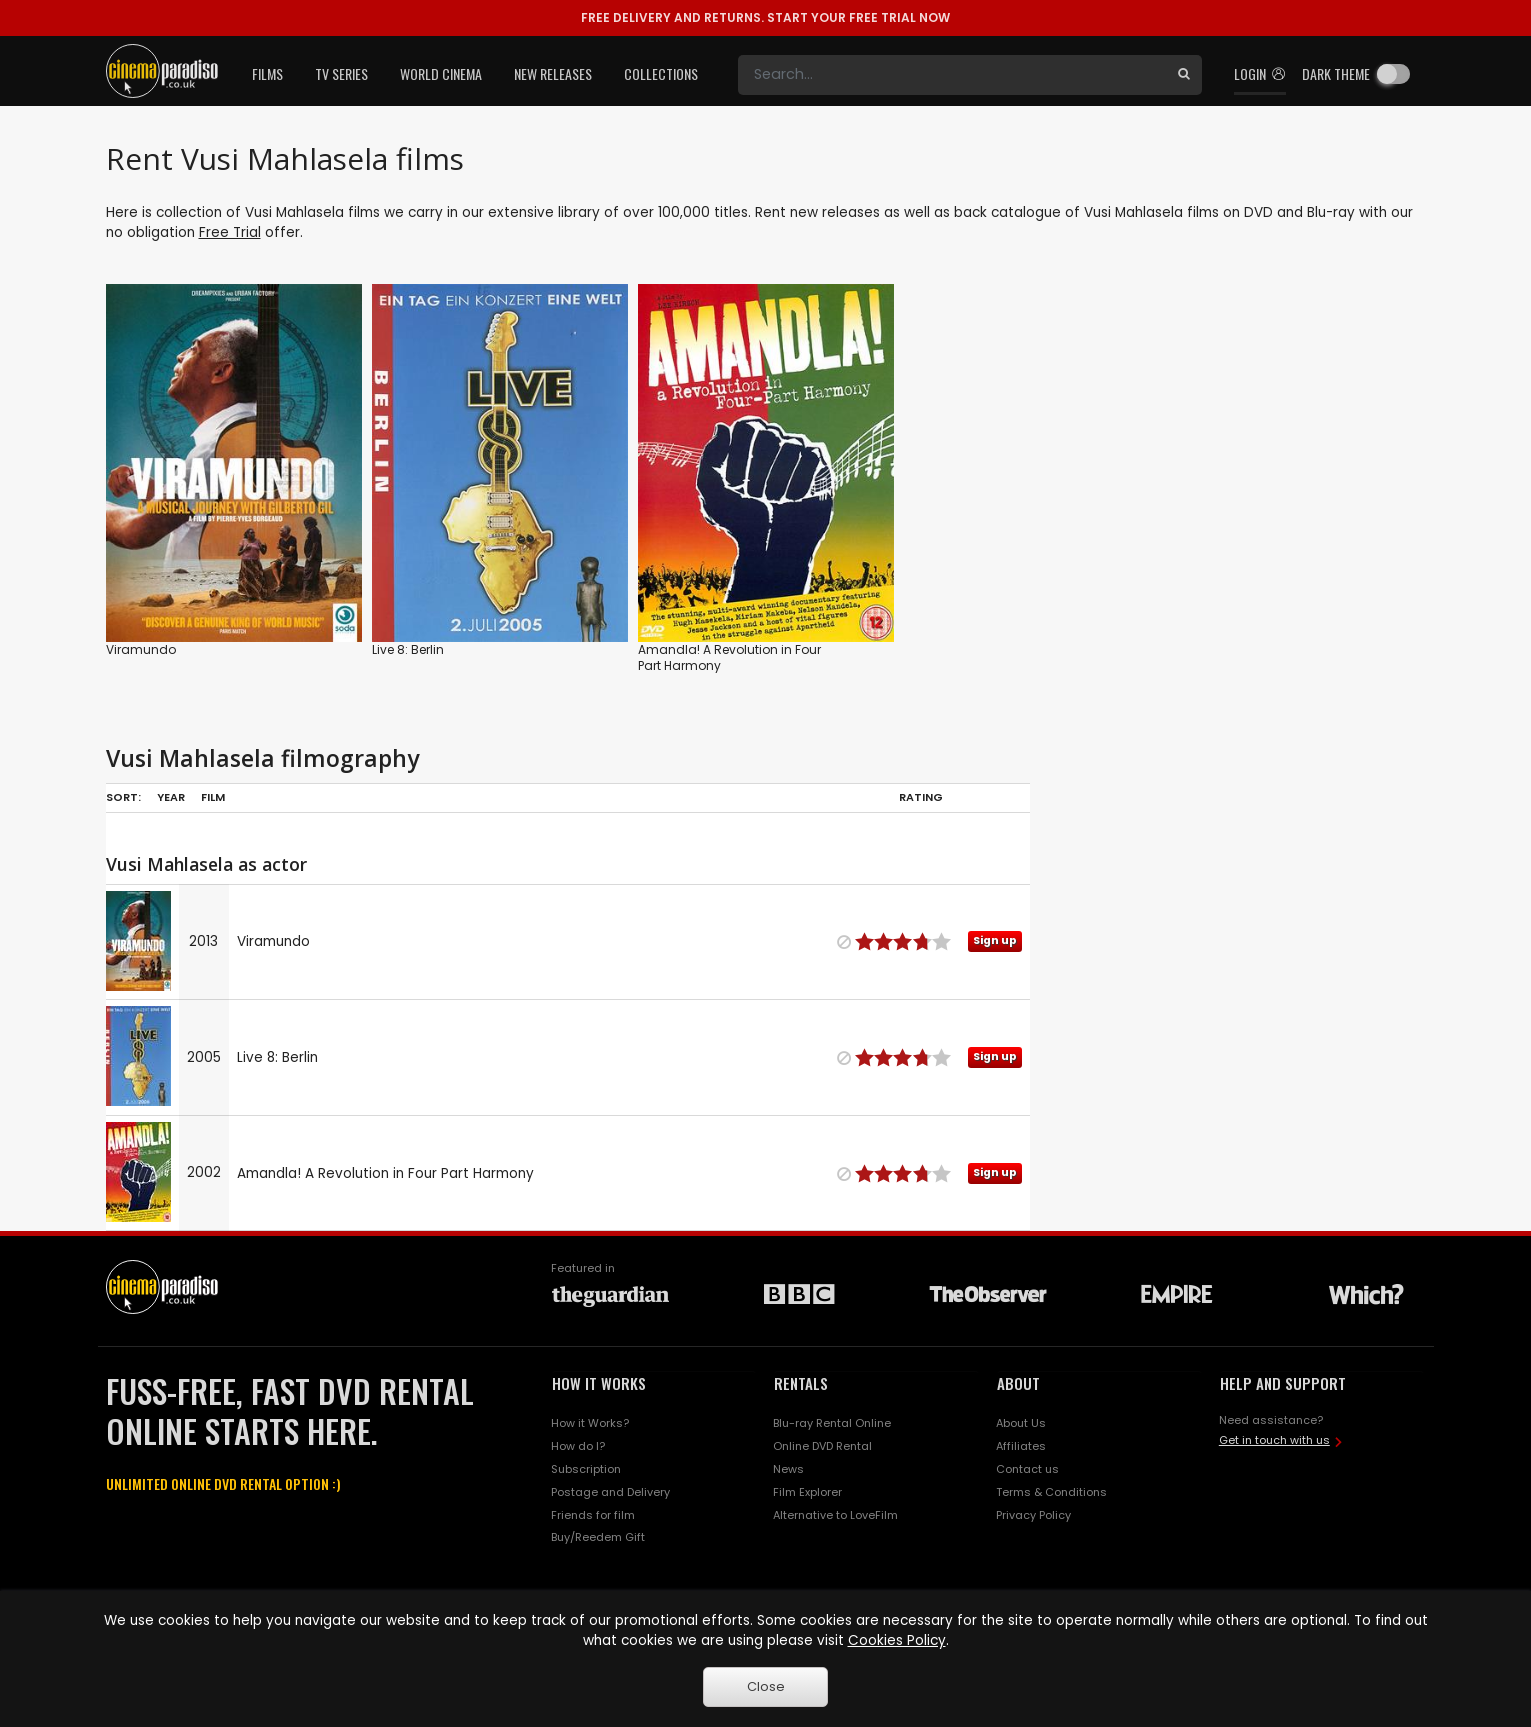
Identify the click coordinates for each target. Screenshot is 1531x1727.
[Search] (952, 75)
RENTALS (801, 1383)
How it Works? (590, 1423)
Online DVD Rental (822, 1446)
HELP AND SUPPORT (1283, 1383)
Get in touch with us (1274, 1440)
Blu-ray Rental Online (832, 1423)
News (788, 1469)
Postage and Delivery (610, 1492)
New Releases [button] (553, 73)
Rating (921, 797)
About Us (1021, 1423)
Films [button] (267, 73)
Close (766, 1686)
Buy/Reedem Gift (598, 1537)
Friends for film (593, 1515)
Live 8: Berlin (408, 649)
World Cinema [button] (441, 73)
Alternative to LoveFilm (835, 1515)
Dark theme (1336, 73)
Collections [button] (661, 73)
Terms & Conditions (1051, 1492)
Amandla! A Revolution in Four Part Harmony (729, 657)
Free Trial (230, 232)
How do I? (578, 1446)
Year (171, 797)
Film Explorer (807, 1492)
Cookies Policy (897, 1640)
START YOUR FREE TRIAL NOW (765, 17)
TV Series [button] (341, 73)
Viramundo (141, 649)
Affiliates (1021, 1446)
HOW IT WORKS (599, 1383)
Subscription (586, 1469)
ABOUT (1018, 1383)
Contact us (1027, 1469)
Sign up (995, 940)
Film (213, 797)
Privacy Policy (1033, 1515)
